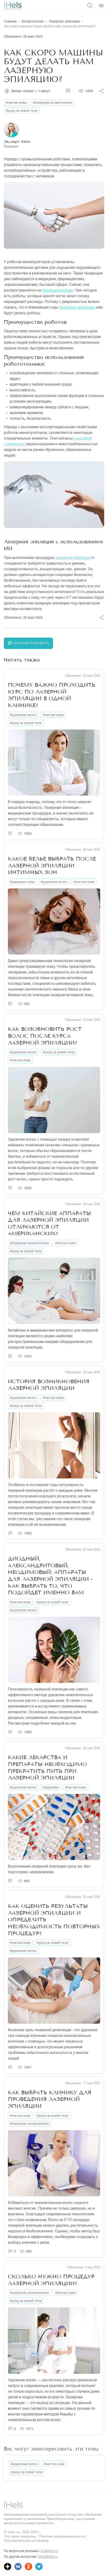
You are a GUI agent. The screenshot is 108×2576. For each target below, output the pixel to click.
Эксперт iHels (17, 141)
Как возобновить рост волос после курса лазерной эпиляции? (45, 1036)
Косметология (33, 21)
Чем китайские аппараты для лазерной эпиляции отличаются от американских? (49, 1223)
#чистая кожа (16, 102)
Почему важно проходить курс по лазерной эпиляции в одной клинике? (51, 695)
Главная (10, 21)
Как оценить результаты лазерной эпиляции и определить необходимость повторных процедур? (54, 1919)
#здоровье (51, 1787)
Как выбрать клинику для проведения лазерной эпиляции (49, 2099)
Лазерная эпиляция (64, 21)
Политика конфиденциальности (62, 2536)
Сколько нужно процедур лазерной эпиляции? (51, 2280)
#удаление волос (23, 715)
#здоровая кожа (22, 882)
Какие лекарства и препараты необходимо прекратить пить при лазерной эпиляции (47, 1767)
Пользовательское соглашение (26, 2540)
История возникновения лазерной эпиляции (48, 1385)
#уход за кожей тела (22, 111)
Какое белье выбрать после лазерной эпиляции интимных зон (52, 865)
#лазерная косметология (52, 102)
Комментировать (28, 643)
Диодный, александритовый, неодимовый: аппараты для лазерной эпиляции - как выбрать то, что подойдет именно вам (50, 1575)
